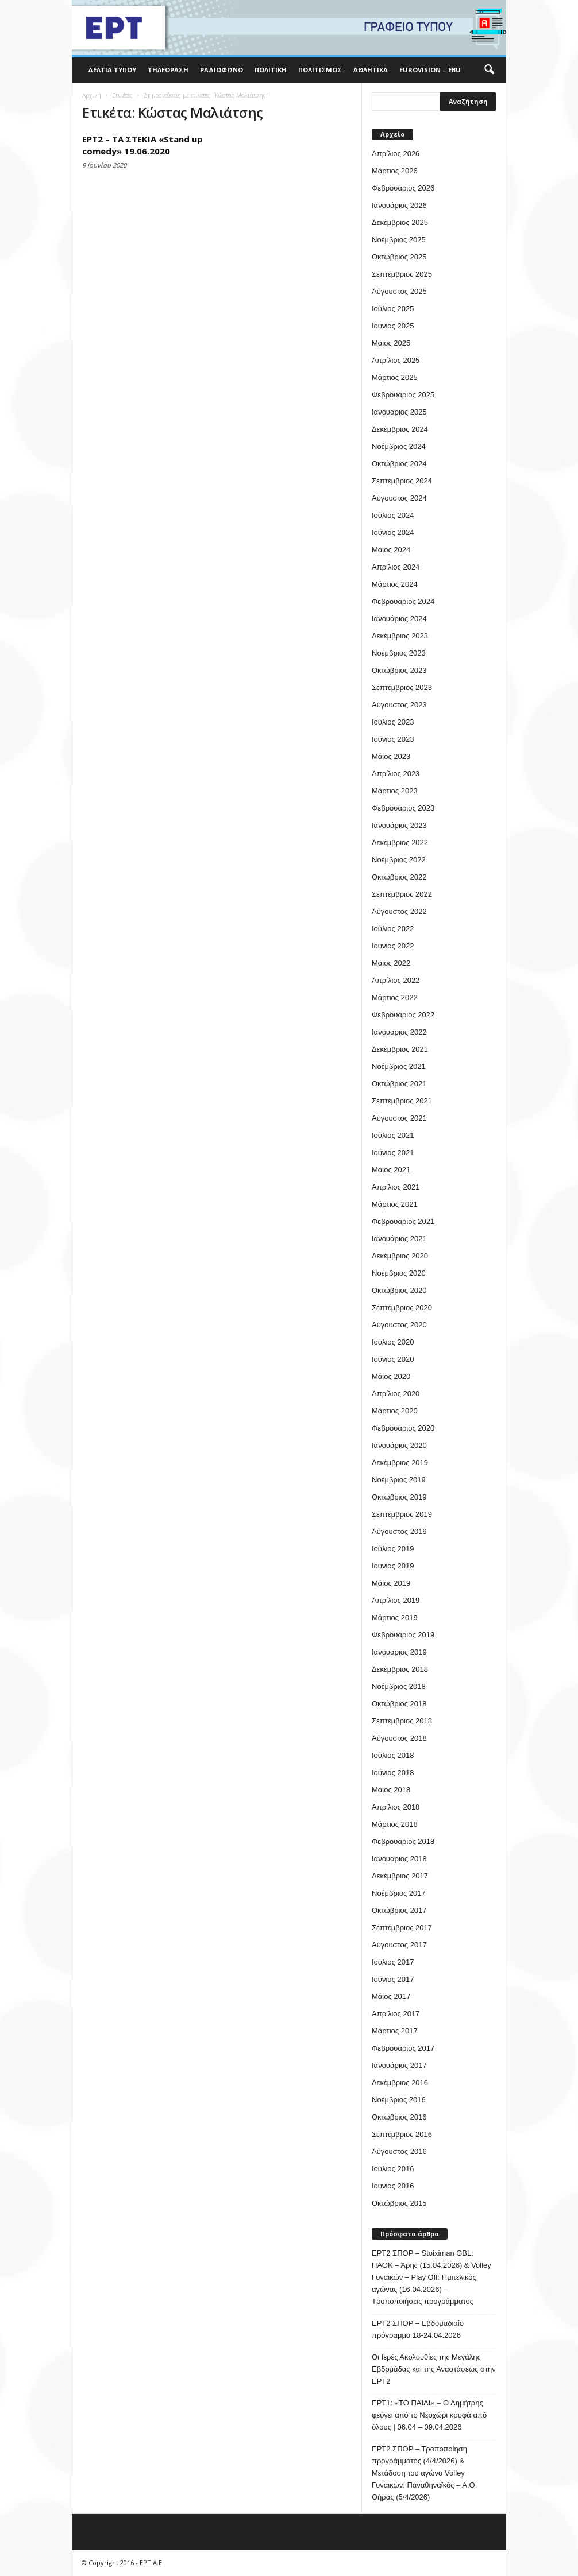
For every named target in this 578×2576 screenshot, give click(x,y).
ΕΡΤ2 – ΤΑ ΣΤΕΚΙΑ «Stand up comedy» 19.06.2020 (142, 145)
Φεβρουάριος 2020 (403, 1428)
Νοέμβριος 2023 (399, 653)
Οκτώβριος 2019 (399, 1497)
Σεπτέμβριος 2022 (402, 894)
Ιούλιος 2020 (393, 1342)
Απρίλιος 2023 (395, 773)
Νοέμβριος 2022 (399, 859)
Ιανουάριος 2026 (399, 205)
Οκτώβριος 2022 (399, 877)
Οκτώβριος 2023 (399, 670)
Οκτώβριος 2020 (399, 1290)
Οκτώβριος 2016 (399, 2117)
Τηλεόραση (168, 69)
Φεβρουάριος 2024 (403, 601)
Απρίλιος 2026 (395, 153)
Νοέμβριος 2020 (399, 1273)
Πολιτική (271, 69)
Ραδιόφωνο (221, 69)
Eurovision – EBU (430, 69)
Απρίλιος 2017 (395, 2013)
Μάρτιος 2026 (395, 170)
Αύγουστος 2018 (399, 1738)
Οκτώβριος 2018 (399, 1703)
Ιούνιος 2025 (393, 325)
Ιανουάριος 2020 (399, 1445)
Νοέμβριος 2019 (399, 1479)
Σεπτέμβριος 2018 (402, 1721)
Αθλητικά (370, 69)
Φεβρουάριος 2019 (403, 1634)
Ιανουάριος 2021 (399, 1238)
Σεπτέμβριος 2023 (402, 687)
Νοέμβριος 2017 (399, 1893)
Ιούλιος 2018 (393, 1755)
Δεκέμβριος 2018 (400, 1669)
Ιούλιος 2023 (393, 722)
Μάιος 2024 (391, 549)
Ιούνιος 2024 (393, 532)
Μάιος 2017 (391, 1996)
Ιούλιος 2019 (393, 1548)
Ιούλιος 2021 (393, 1135)
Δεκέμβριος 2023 (400, 636)
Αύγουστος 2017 (399, 1944)
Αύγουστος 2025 (399, 291)
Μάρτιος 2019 (395, 1617)
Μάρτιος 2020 (395, 1411)
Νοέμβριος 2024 (399, 446)
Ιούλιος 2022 (393, 928)
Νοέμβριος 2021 (399, 1066)
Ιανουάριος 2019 (399, 1652)
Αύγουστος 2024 (399, 498)
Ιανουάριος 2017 (399, 2065)
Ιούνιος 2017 (393, 1979)
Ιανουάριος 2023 (399, 825)
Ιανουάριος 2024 (399, 618)
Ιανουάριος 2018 (399, 1858)
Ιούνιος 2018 (393, 1772)
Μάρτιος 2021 (395, 1204)
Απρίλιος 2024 (395, 567)
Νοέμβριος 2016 (399, 2099)
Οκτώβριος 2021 (399, 1083)
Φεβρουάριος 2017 (403, 2048)
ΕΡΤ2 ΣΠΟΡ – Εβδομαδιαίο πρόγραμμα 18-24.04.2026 (418, 2329)
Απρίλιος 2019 (395, 1600)
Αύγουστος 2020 (399, 1324)
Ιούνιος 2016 (393, 2186)
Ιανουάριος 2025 (399, 412)
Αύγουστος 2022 (399, 911)
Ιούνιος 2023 (393, 739)
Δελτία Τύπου (112, 69)
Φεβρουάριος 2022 (403, 1014)
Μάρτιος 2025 (395, 377)
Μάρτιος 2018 (395, 1824)
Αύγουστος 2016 (399, 2151)
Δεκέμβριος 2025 (400, 222)
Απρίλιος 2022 (395, 980)
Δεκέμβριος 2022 (400, 842)
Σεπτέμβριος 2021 (402, 1101)
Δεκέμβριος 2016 (400, 2082)
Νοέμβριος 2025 (399, 239)
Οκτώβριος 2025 (399, 257)
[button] (489, 70)
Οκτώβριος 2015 (399, 2203)
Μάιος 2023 (391, 756)
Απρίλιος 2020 (395, 1393)
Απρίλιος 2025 (395, 360)
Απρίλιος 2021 (395, 1187)
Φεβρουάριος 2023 (403, 808)
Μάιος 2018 (391, 1789)
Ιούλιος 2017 (393, 1962)
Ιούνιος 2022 (393, 946)
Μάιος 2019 (391, 1583)
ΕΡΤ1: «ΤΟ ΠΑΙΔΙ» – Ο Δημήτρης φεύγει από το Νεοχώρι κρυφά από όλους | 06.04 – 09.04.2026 (429, 2415)
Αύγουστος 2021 (399, 1118)
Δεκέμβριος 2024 (400, 429)
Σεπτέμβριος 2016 (402, 2134)
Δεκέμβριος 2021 (400, 1049)
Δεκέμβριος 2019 (400, 1462)
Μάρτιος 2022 (395, 997)
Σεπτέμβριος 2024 (402, 481)
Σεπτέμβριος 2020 (402, 1307)
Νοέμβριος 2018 (399, 1686)
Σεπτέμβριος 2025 (402, 274)
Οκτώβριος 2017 (399, 1910)
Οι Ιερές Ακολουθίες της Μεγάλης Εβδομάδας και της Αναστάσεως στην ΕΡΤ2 (434, 2369)
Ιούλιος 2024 (393, 515)
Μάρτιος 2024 (395, 584)
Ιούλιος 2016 (393, 2168)
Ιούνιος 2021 (393, 1152)
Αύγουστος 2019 (399, 1531)
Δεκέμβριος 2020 (400, 1256)
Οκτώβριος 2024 (399, 463)
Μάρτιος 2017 (395, 2031)
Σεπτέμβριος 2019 (402, 1514)
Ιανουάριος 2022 (399, 1032)
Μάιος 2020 (391, 1376)
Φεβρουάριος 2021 (403, 1221)
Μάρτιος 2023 (395, 791)
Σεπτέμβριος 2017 (402, 1927)
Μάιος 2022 (391, 963)
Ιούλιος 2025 (393, 308)
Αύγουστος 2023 (399, 704)
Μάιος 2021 (391, 1169)
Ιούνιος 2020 (393, 1359)
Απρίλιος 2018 (395, 1807)
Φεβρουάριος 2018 (403, 1841)
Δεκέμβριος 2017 (400, 1876)
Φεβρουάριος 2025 (403, 394)
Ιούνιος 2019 (393, 1566)
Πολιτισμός (320, 69)
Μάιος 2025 (391, 343)
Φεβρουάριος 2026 (403, 188)
